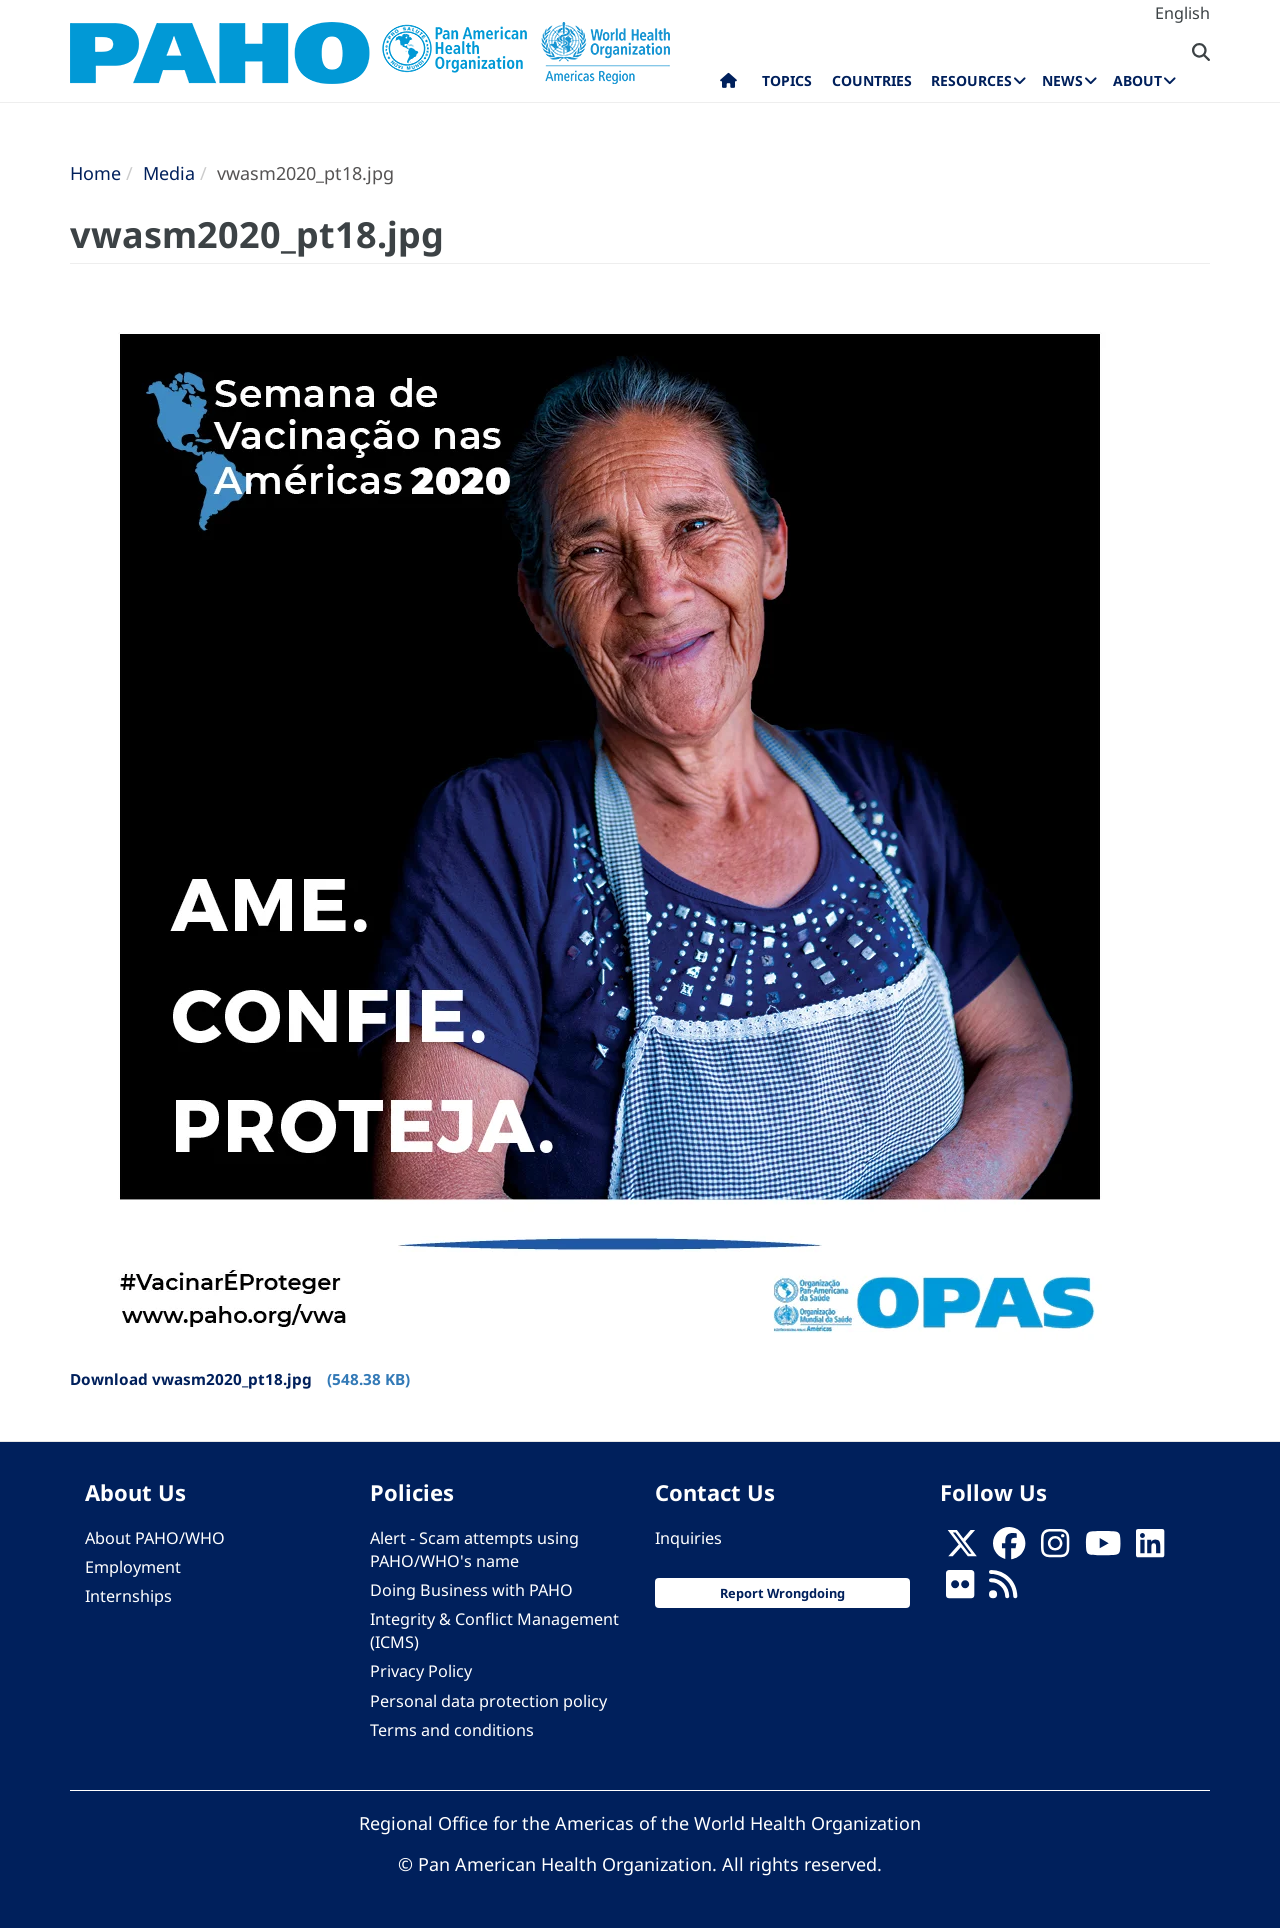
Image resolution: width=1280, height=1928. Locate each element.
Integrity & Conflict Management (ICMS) (494, 1630)
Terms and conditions (452, 1730)
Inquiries (688, 1538)
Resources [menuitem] (971, 80)
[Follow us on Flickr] (960, 1590)
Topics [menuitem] (787, 80)
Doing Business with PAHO (471, 1590)
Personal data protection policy (488, 1701)
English (1182, 13)
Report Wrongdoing (782, 1593)
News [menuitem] (1062, 80)
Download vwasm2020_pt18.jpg (191, 1379)
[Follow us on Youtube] (1103, 1549)
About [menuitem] (1137, 80)
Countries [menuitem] (872, 80)
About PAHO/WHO (155, 1538)
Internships (128, 1596)
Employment (133, 1567)
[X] (962, 1549)
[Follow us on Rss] (1003, 1590)
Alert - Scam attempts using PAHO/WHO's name (474, 1549)
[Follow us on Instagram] (1055, 1549)
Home (95, 173)
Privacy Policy (421, 1671)
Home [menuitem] (728, 85)
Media (169, 173)
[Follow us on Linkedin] (1150, 1549)
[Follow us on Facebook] (1009, 1549)
